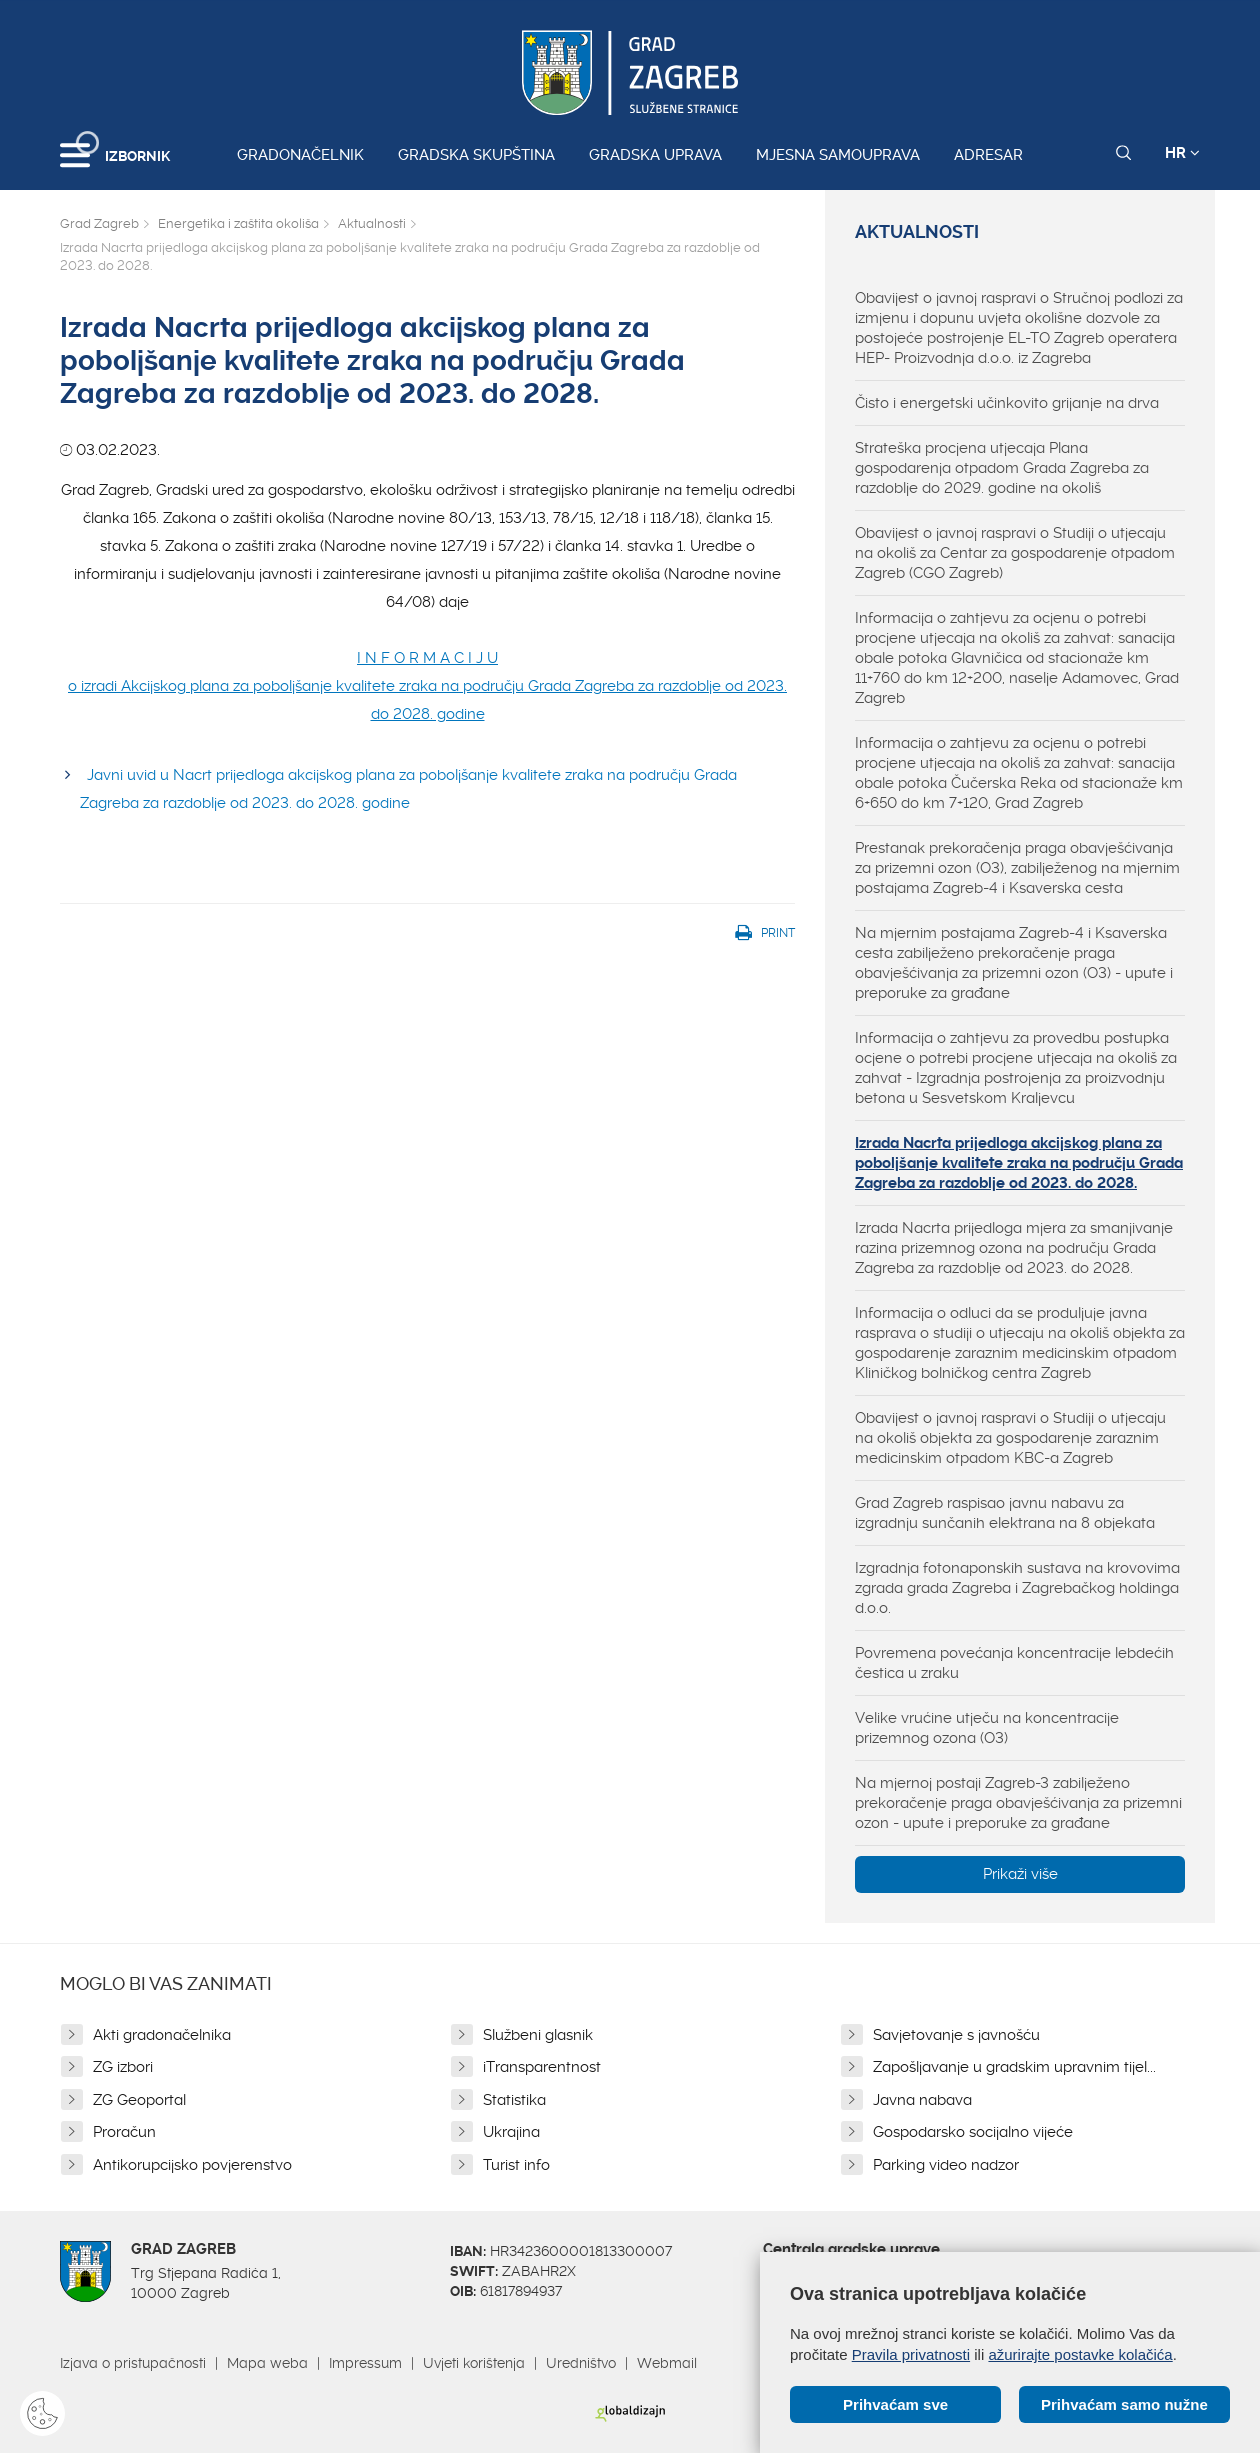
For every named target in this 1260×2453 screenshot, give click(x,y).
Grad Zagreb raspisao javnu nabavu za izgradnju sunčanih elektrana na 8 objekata (1005, 1513)
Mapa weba (267, 2363)
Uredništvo (581, 2363)
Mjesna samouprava (838, 155)
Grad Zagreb (99, 223)
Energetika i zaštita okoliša (238, 223)
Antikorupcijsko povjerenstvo (192, 2165)
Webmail (667, 2363)
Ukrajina (511, 2132)
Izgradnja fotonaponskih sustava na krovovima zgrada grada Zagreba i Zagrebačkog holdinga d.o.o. (1017, 1588)
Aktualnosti (372, 223)
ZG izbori (123, 2067)
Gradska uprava (655, 155)
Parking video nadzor (946, 2165)
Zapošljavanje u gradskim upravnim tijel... (1014, 2067)
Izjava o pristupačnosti (133, 2363)
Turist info (516, 2165)
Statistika (514, 2100)
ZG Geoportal (139, 2100)
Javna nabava (922, 2100)
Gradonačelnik (300, 155)
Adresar (988, 155)
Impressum (365, 2363)
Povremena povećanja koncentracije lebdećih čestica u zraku (1014, 1663)
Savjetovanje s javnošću (956, 2035)
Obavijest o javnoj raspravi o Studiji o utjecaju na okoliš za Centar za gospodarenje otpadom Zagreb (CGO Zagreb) (1015, 553)
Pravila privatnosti (911, 2354)
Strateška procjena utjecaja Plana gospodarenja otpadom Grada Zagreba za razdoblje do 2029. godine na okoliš (1002, 468)
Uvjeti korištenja (474, 2363)
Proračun (124, 2132)
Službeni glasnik (538, 2035)
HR (1182, 153)
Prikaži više (1020, 1874)
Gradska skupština (476, 155)
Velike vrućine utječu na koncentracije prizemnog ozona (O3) (987, 1728)
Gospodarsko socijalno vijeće (973, 2132)
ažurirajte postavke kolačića (1080, 2354)
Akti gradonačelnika (162, 2035)
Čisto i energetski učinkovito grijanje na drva (1007, 403)
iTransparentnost (542, 2067)
